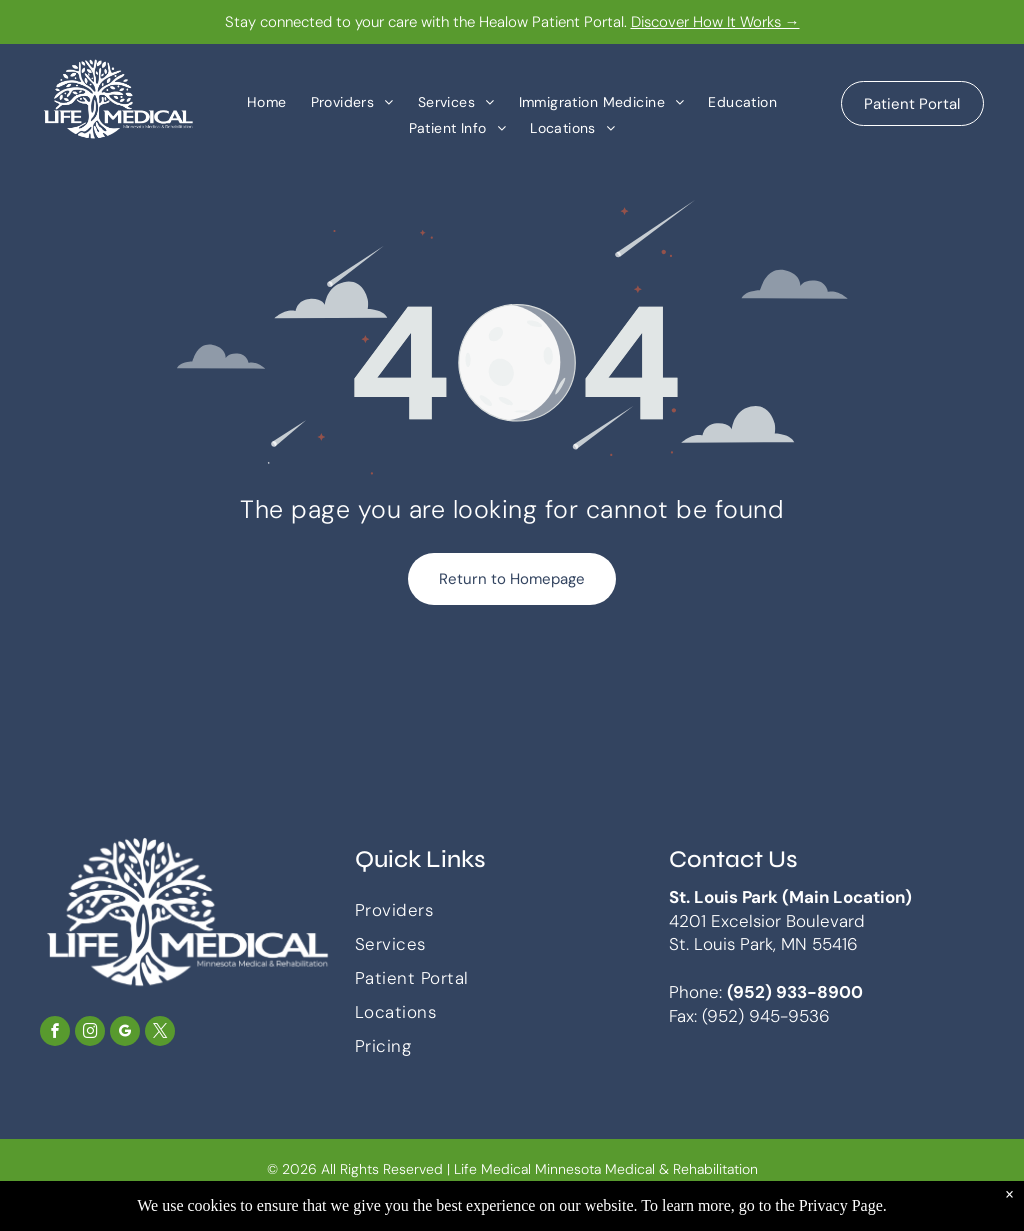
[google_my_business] (125, 1033)
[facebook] (55, 1033)
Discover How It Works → (715, 22)
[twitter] (160, 1033)
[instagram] (90, 1033)
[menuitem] (267, 101)
